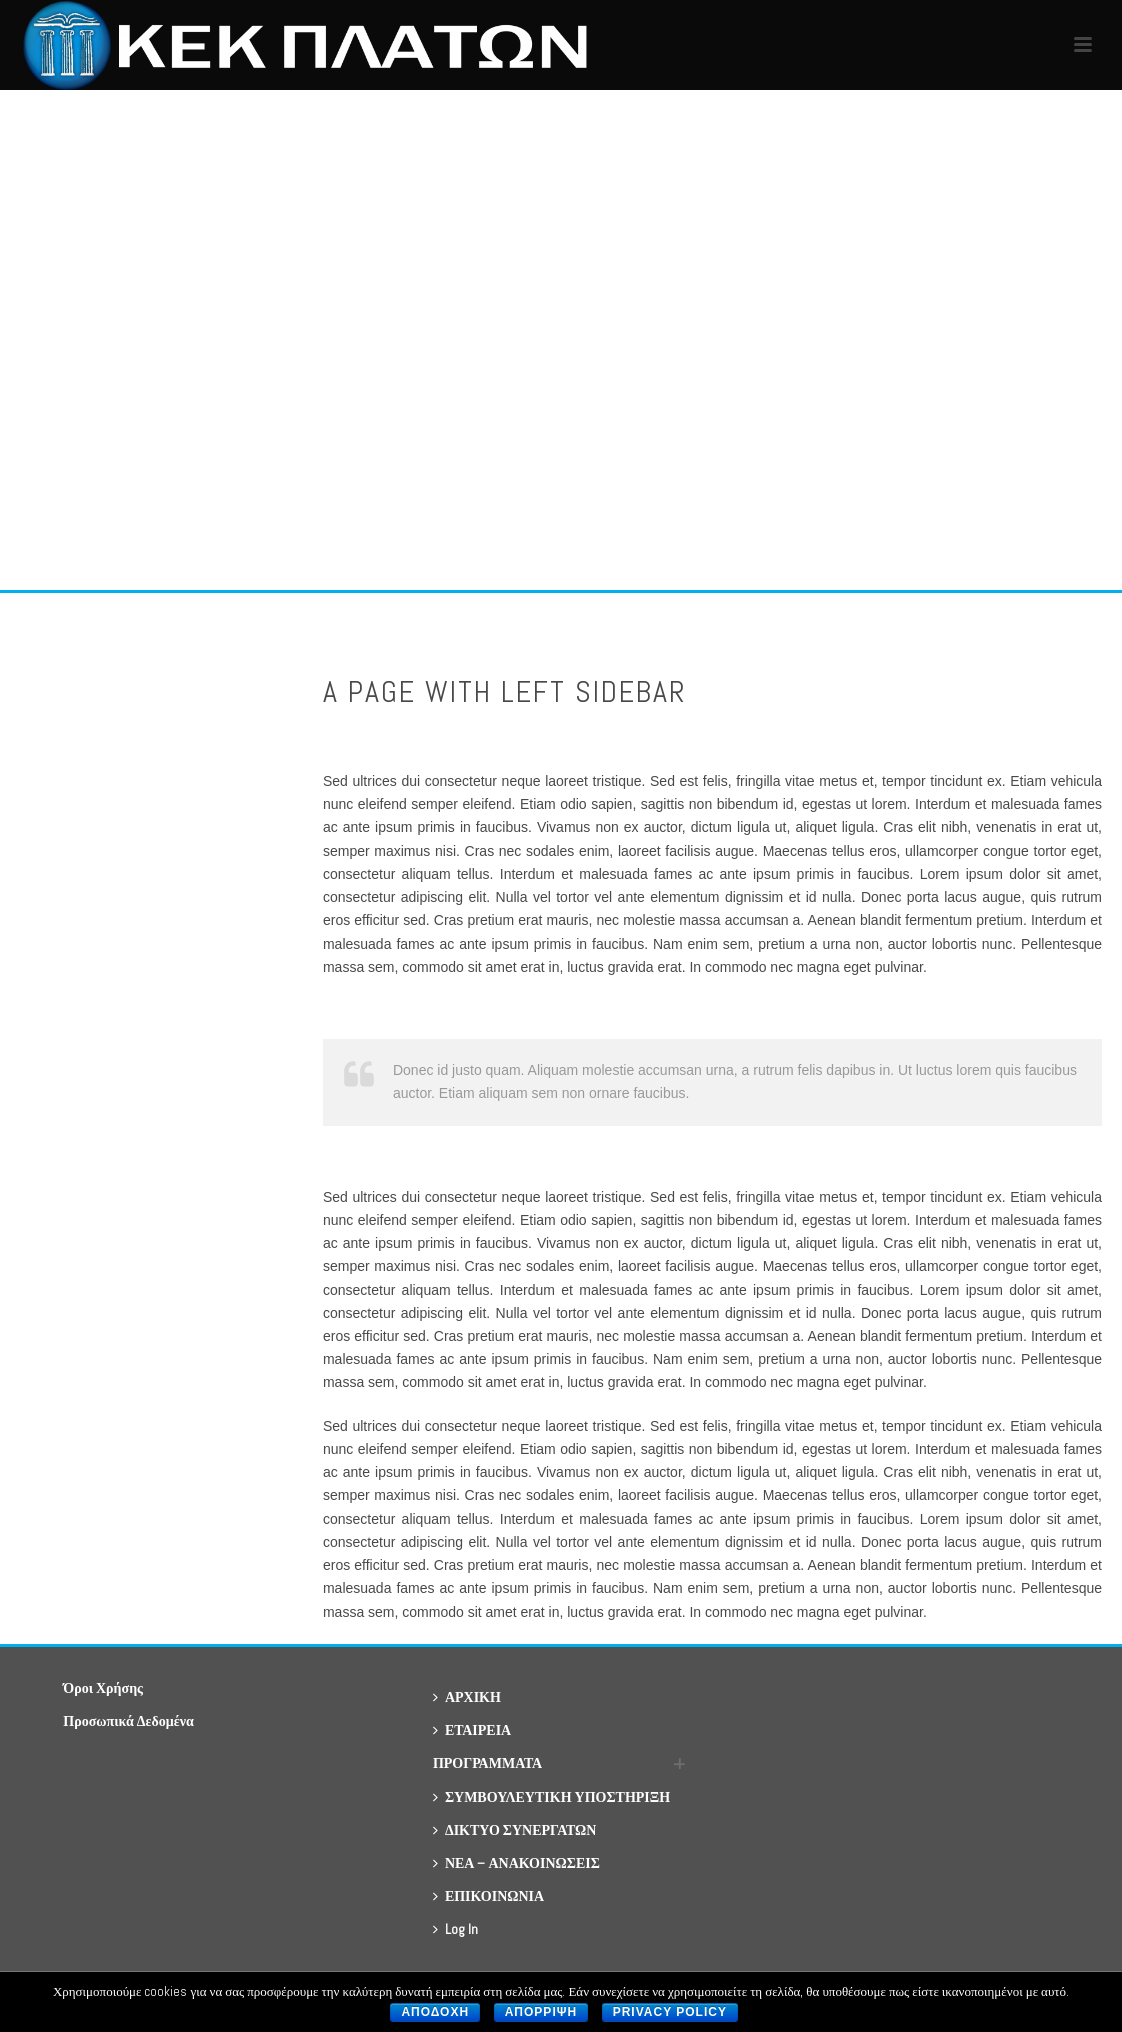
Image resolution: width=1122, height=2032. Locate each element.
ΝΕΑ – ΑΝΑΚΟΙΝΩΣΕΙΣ (516, 1863)
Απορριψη (541, 2012)
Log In (455, 1929)
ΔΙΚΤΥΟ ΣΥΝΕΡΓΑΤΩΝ (514, 1830)
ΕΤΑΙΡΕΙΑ (472, 1730)
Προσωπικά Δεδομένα (128, 1721)
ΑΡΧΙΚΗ (467, 1697)
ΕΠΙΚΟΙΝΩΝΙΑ (488, 1896)
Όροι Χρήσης (103, 1688)
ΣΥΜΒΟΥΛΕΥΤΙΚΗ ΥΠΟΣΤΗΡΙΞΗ (551, 1797)
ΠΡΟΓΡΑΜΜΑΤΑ (487, 1763)
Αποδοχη (435, 2012)
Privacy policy (670, 2012)
